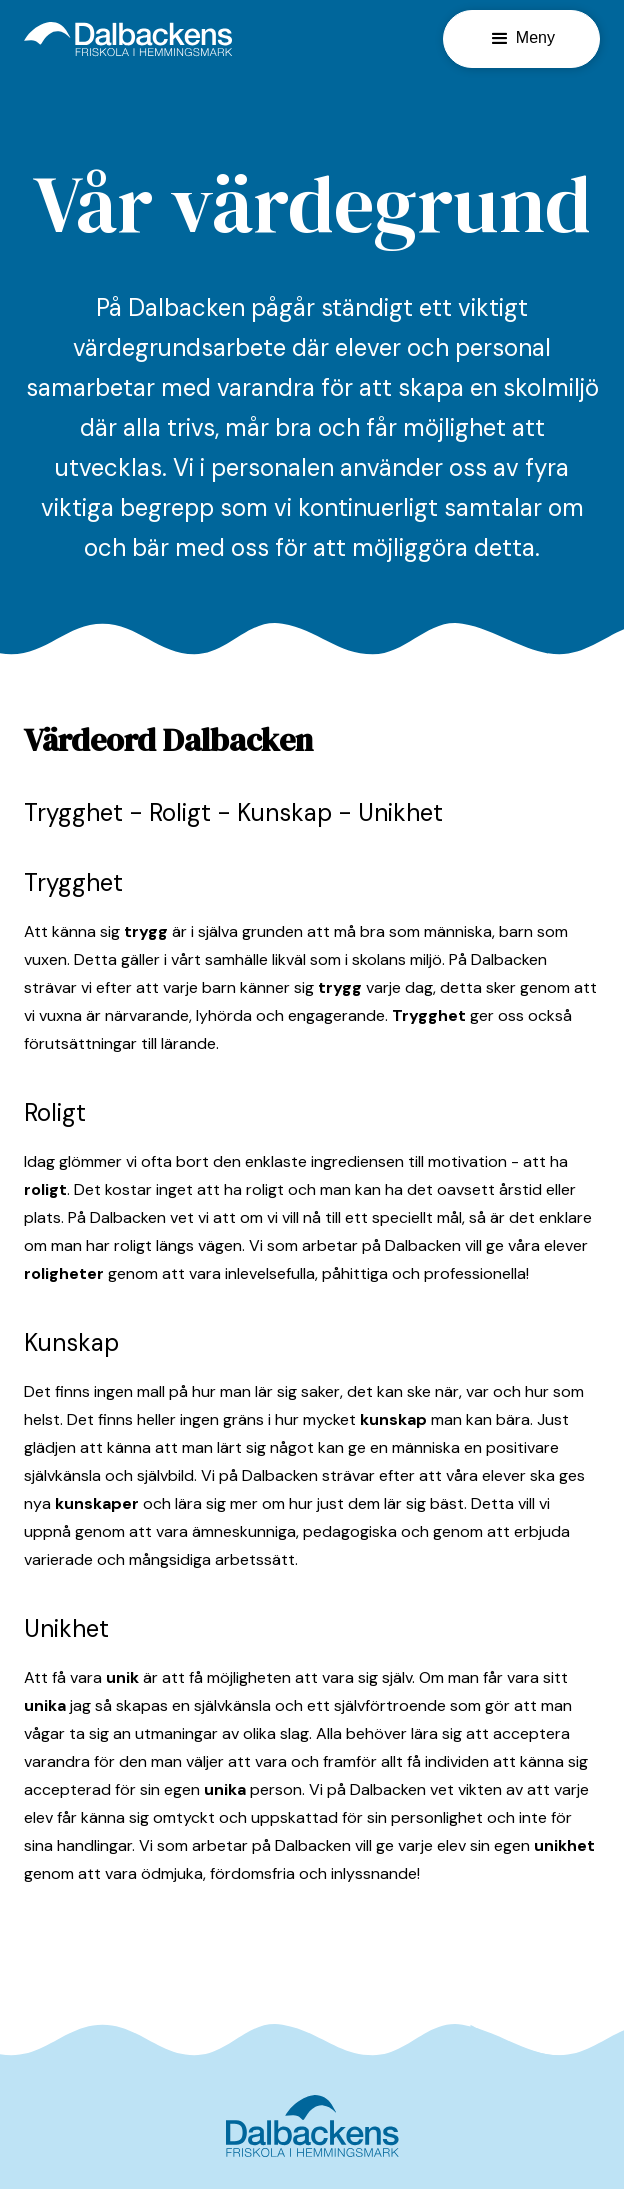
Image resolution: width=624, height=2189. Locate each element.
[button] (521, 39)
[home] (128, 39)
